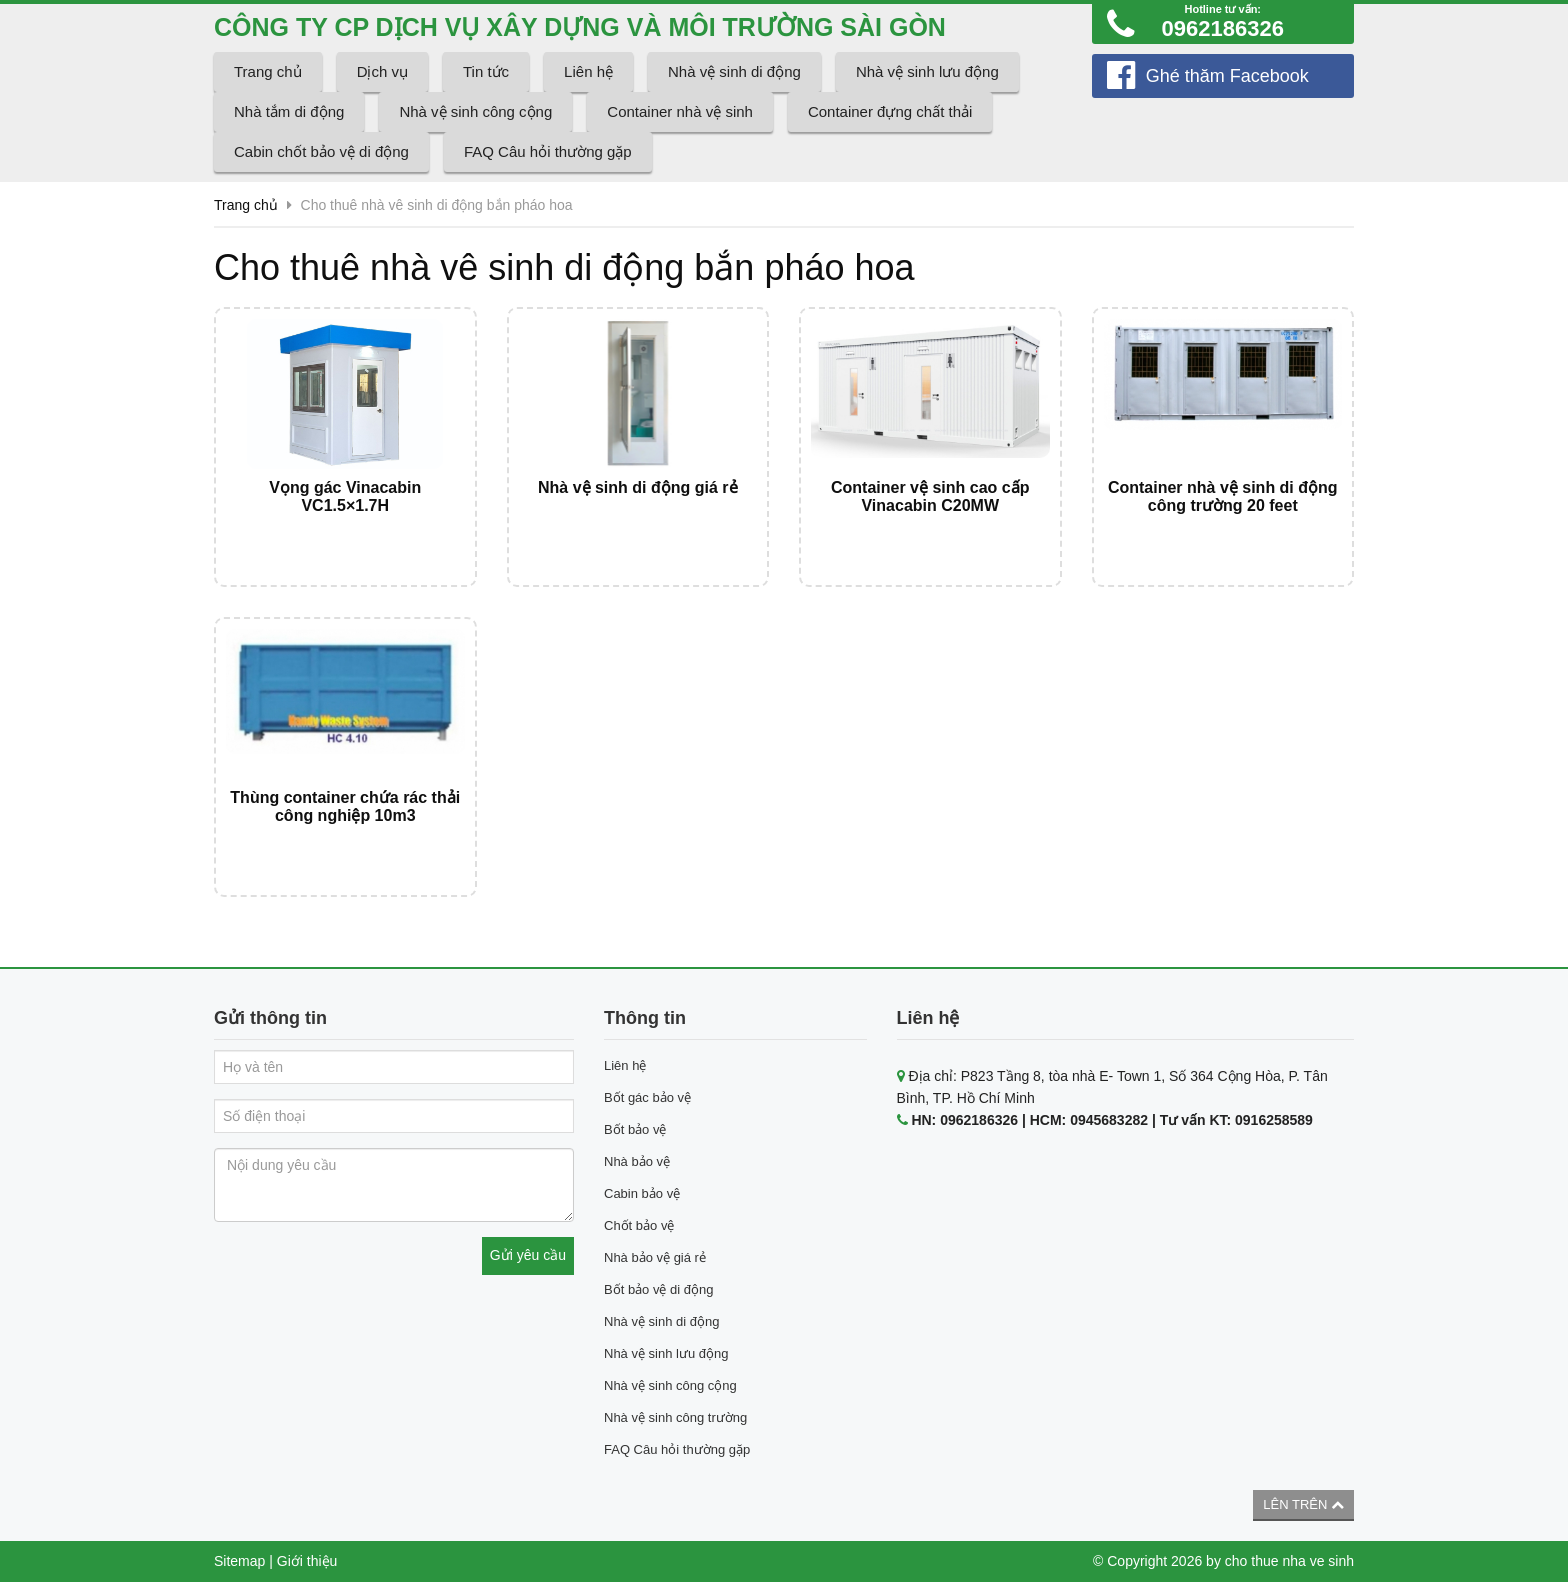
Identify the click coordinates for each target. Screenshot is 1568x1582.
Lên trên (1303, 1504)
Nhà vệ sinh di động (734, 71)
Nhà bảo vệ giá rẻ (655, 1257)
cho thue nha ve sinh (1289, 1561)
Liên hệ (588, 71)
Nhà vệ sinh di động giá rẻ (638, 487)
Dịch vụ (382, 71)
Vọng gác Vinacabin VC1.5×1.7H (345, 496)
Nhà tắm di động (289, 111)
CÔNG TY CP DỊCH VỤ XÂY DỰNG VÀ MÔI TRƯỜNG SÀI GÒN (580, 27)
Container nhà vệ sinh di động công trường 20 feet (1223, 496)
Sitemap (239, 1561)
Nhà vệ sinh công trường (675, 1417)
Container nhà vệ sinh (680, 111)
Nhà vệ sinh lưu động (927, 71)
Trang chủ (268, 71)
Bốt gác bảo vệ (647, 1097)
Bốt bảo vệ (635, 1129)
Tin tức (486, 71)
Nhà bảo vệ (637, 1161)
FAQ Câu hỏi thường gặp (548, 151)
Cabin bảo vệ (642, 1193)
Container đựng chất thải (890, 111)
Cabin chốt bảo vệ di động (321, 151)
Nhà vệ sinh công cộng (475, 111)
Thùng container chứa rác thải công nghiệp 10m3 (345, 806)
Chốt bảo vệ (639, 1225)
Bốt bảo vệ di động (659, 1289)
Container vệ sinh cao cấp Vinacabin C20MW (930, 496)
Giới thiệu (307, 1561)
